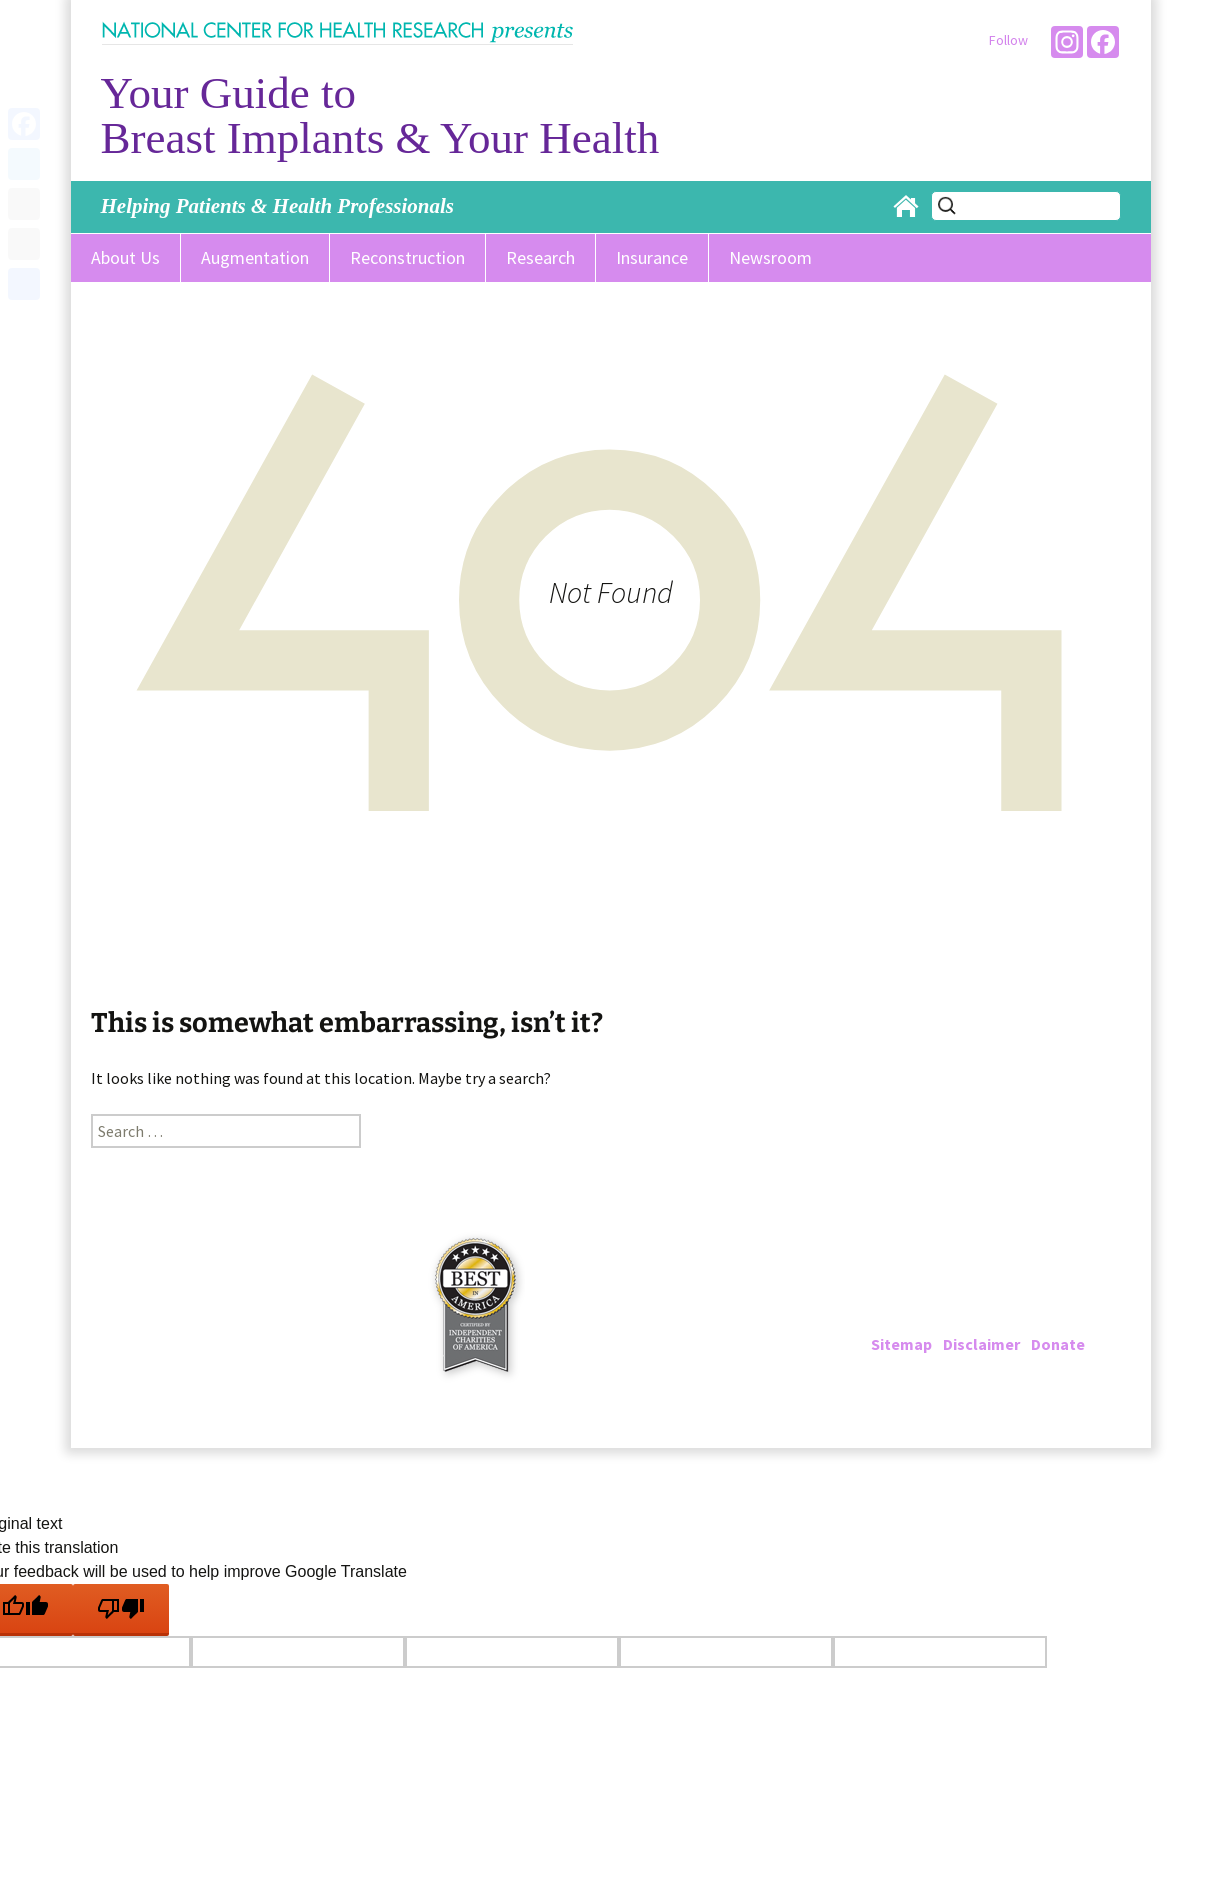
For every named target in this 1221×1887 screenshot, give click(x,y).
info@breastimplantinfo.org (1018, 1320)
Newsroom (770, 257)
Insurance (652, 257)
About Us (125, 257)
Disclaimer (981, 1344)
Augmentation (255, 257)
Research (540, 257)
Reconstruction (407, 257)
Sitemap (901, 1344)
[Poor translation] (121, 1610)
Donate (1058, 1344)
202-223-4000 (953, 1296)
